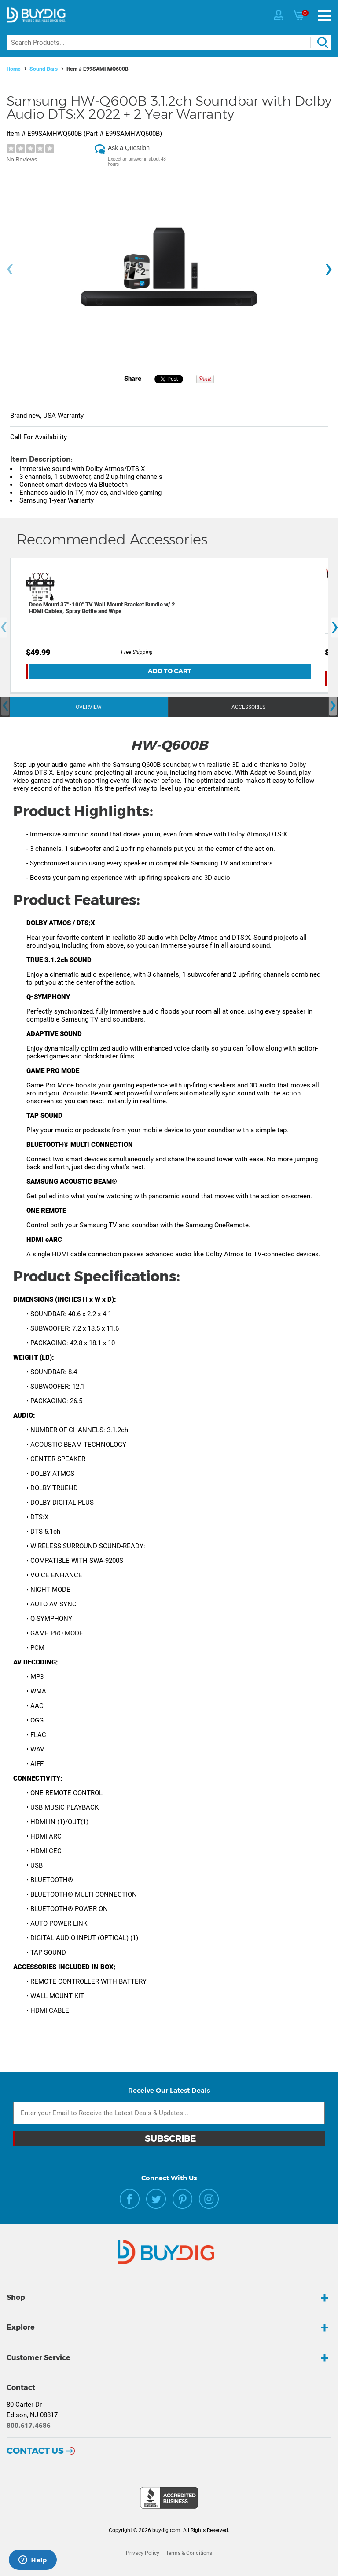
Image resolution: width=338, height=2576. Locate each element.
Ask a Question (129, 147)
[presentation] (10, 269)
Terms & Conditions (189, 2553)
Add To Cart (169, 671)
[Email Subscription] (169, 2113)
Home (14, 69)
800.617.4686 (29, 2426)
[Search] (169, 42)
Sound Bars (43, 69)
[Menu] (324, 15)
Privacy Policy (142, 2553)
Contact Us (35, 2450)
